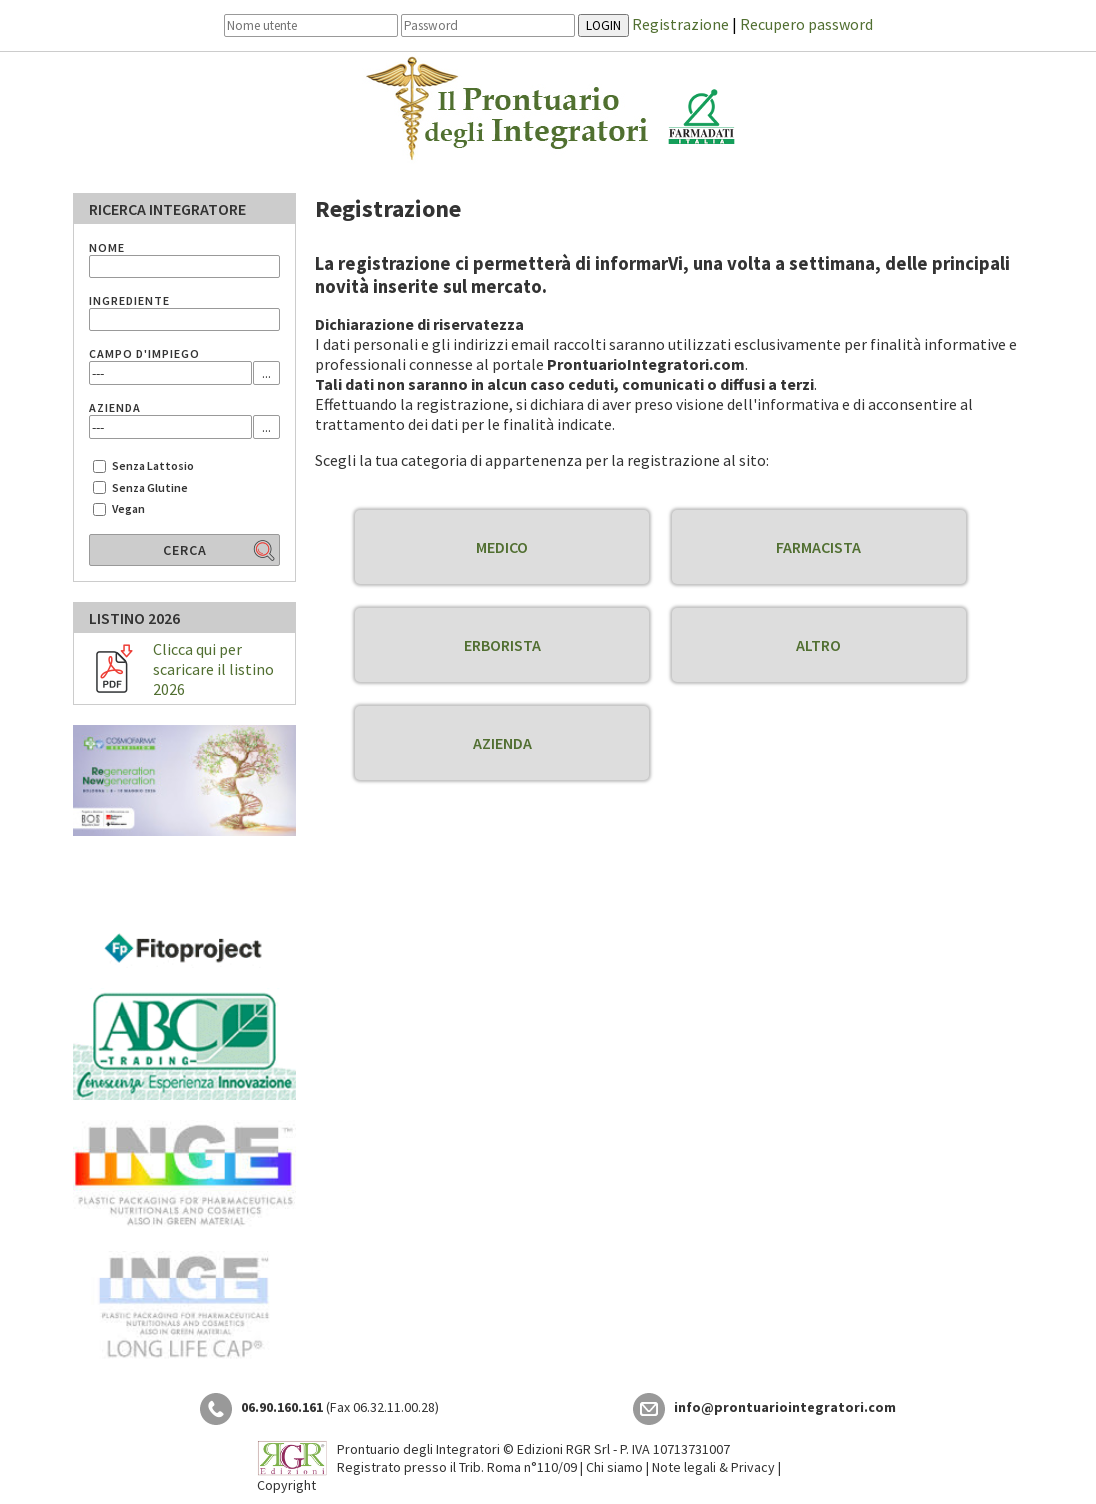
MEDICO (502, 547)
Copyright (286, 1485)
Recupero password (806, 24)
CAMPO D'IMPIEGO (144, 353)
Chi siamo (614, 1467)
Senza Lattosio (153, 465)
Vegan (128, 508)
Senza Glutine (150, 487)
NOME (107, 247)
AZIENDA (502, 743)
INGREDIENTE (129, 300)
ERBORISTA (502, 645)
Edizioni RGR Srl (563, 1449)
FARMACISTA (818, 547)
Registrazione (680, 24)
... (266, 373)
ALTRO (818, 645)
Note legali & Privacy (713, 1467)
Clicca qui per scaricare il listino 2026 (213, 669)
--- (98, 373)
